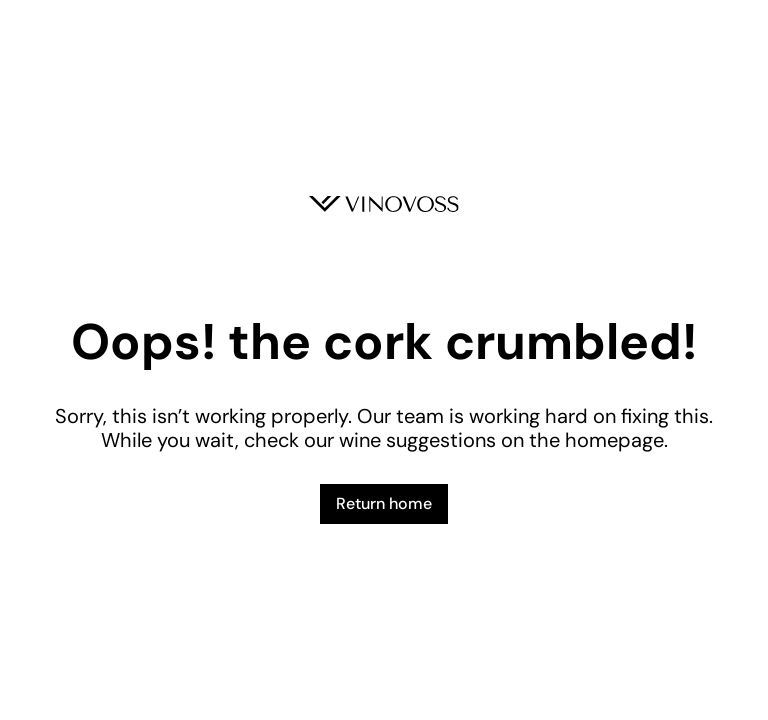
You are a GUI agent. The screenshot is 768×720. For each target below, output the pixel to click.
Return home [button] (384, 503)
